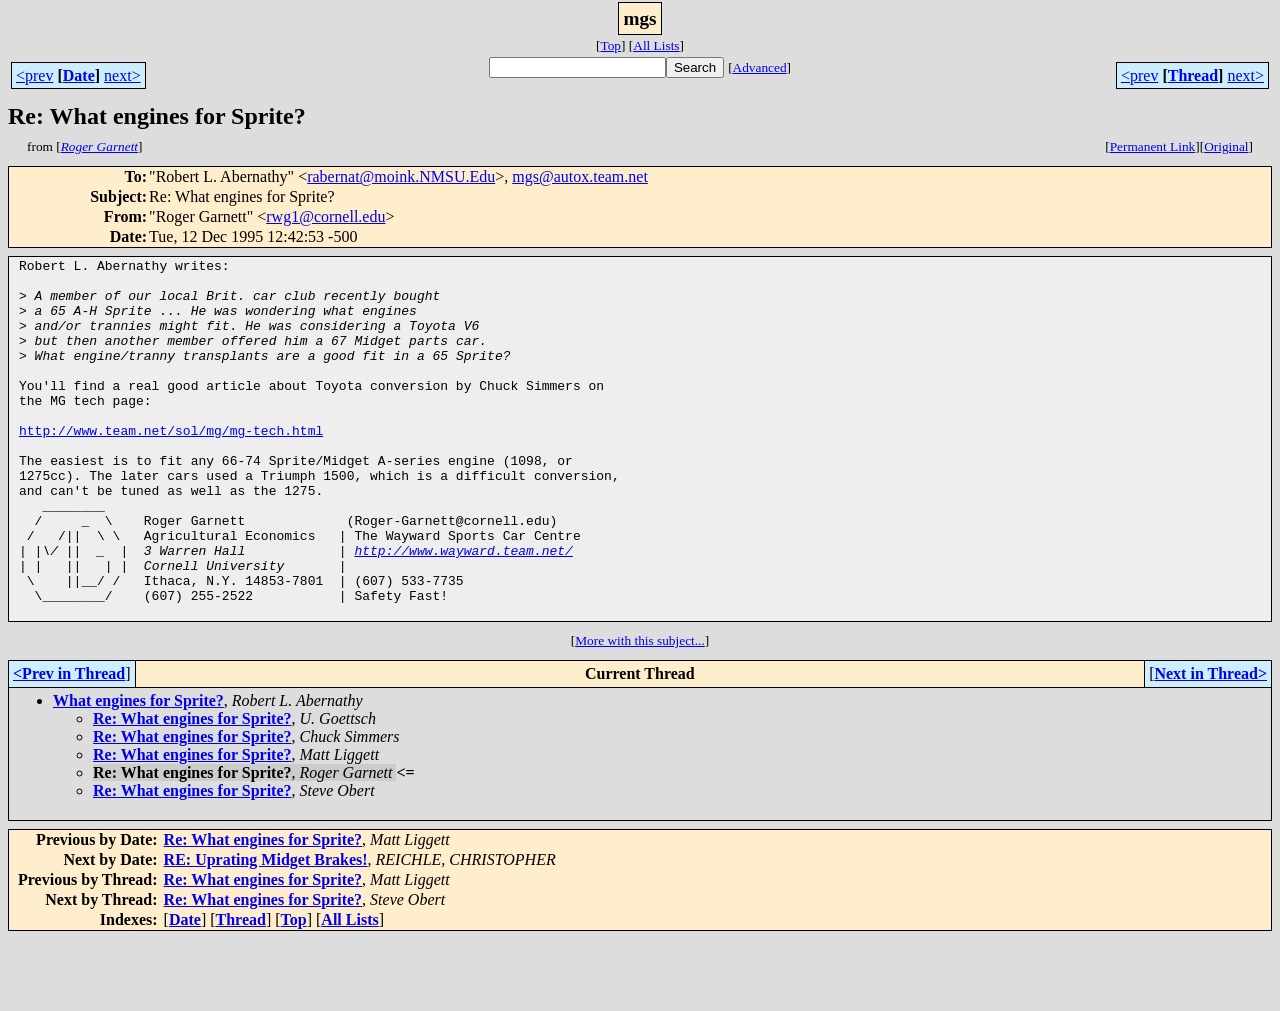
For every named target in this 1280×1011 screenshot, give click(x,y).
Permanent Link (1153, 146)
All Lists (656, 45)
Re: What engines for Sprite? (192, 790)
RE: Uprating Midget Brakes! (266, 931)
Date (79, 75)
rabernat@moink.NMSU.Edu (401, 176)
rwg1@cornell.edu (325, 216)
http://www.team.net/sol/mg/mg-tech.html (171, 466)
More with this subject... (640, 712)
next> (122, 75)
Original (1226, 146)
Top (610, 45)
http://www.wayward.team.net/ (463, 610)
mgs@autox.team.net (580, 176)
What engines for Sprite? (138, 772)
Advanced (760, 67)
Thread (1193, 75)
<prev (34, 75)
